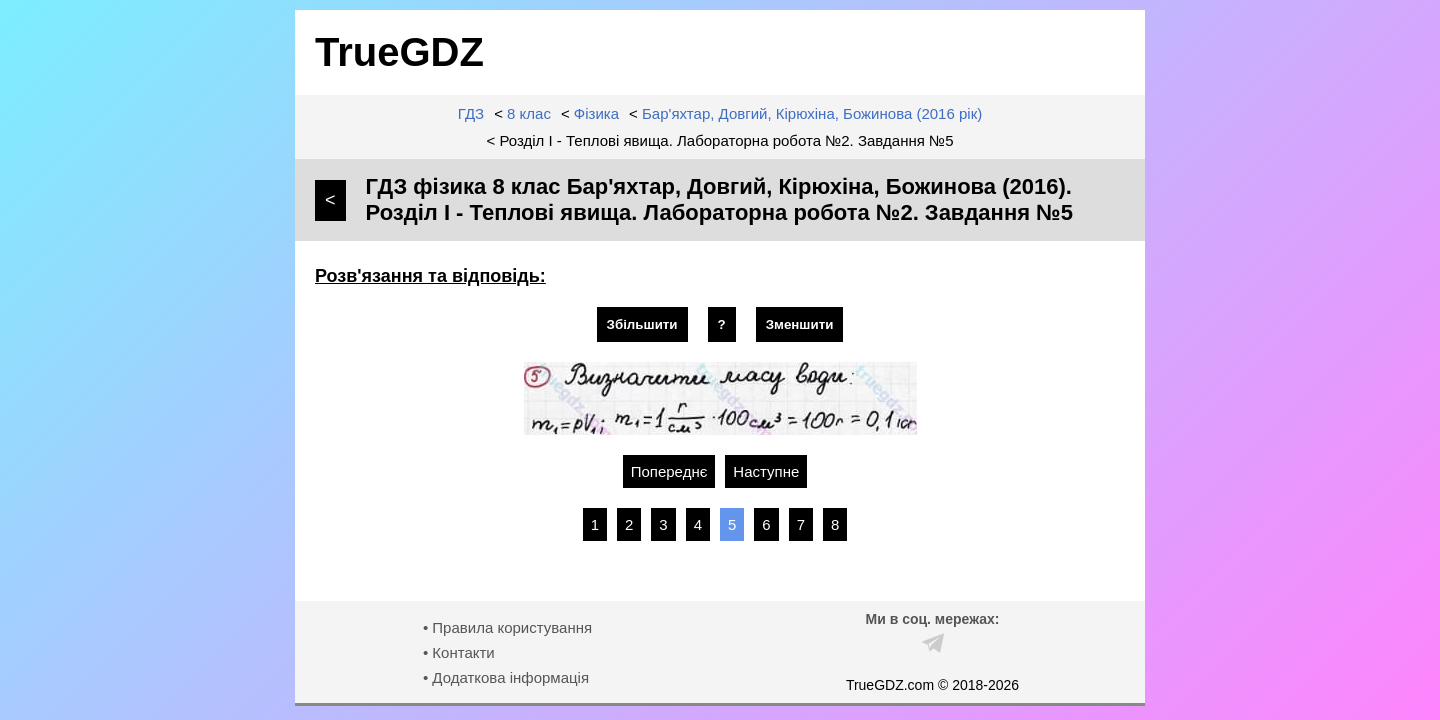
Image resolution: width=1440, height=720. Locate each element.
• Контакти (459, 652)
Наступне (766, 471)
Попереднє (669, 471)
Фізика (596, 113)
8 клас (529, 113)
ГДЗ (471, 113)
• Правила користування (507, 627)
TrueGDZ (399, 52)
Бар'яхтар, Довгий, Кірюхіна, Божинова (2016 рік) (812, 113)
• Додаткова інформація (506, 677)
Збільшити (642, 324)
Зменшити (800, 324)
